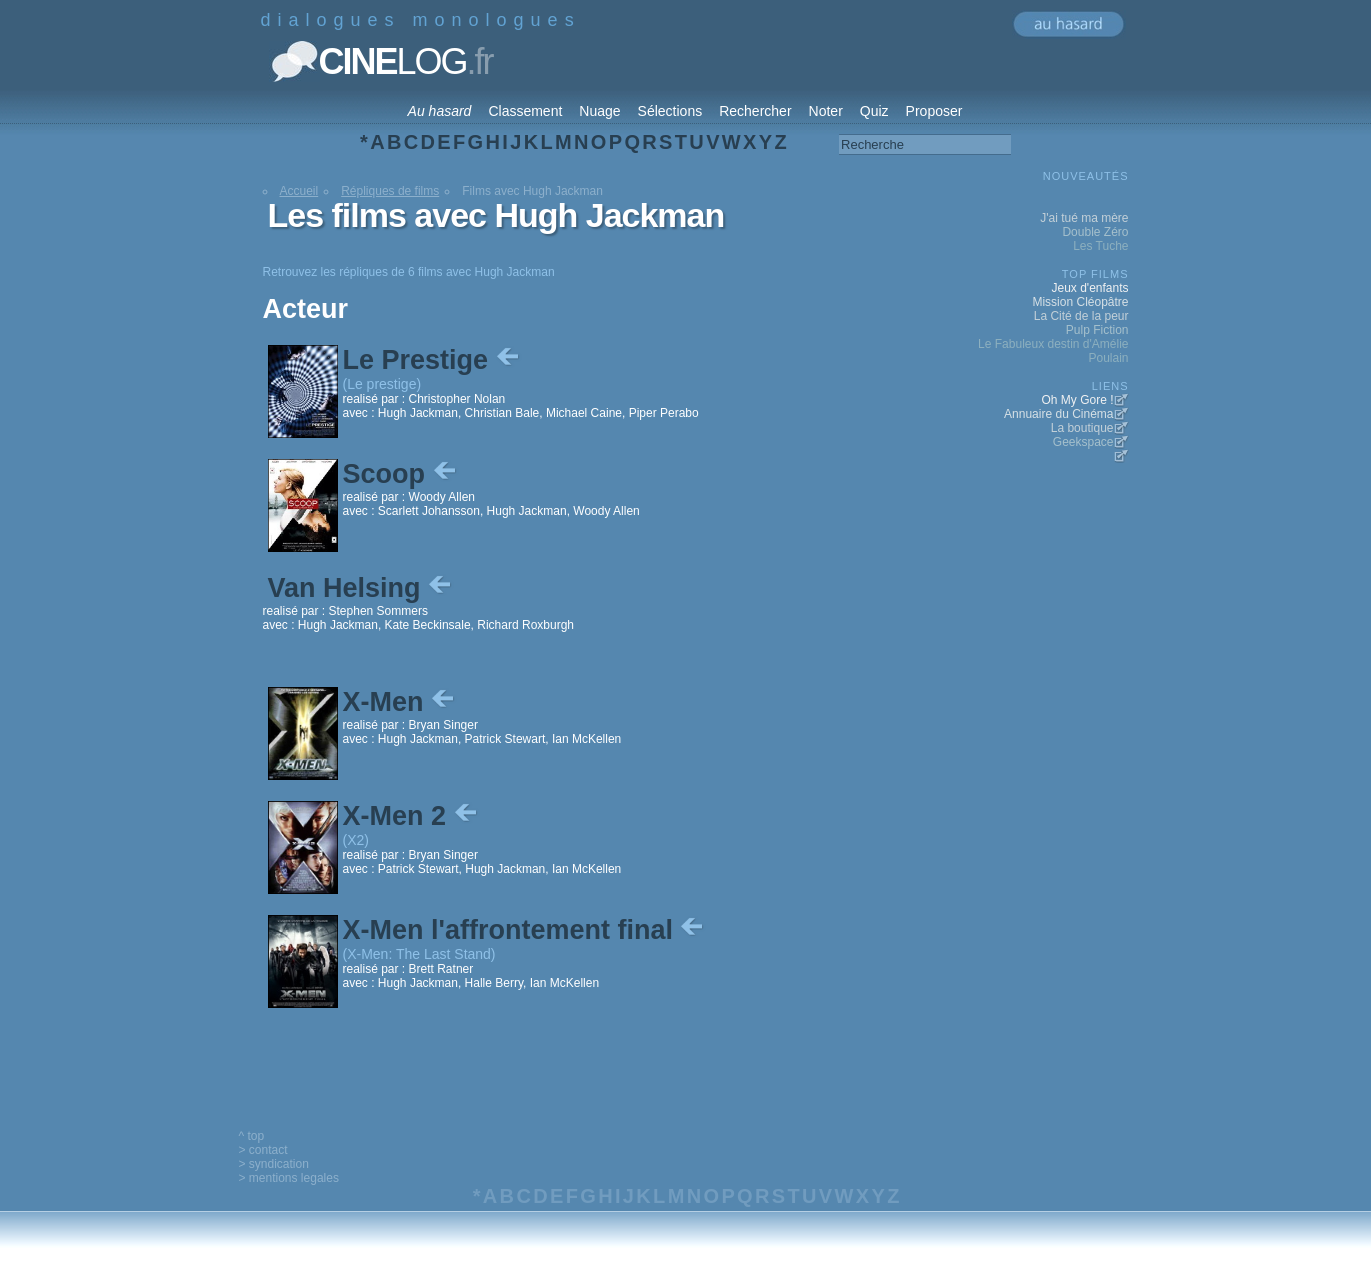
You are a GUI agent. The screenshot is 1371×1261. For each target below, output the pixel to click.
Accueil (299, 191)
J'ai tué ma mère (1084, 218)
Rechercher (755, 111)
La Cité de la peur (1081, 316)
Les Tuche (1100, 246)
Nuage (599, 111)
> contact (263, 1150)
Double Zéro (1095, 232)
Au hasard (440, 111)
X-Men (401, 702)
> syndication (274, 1164)
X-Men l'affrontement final (525, 930)
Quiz (874, 111)
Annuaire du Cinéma (1058, 414)
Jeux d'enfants (1089, 288)
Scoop (401, 474)
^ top (252, 1136)
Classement (525, 111)
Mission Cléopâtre (1080, 302)
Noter (826, 111)
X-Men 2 (412, 816)
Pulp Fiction (1097, 330)
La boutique (1082, 428)
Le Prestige (433, 360)
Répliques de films (390, 191)
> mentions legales (289, 1178)
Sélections (670, 111)
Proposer (934, 111)
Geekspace (1083, 442)
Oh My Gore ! (1077, 400)
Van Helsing (362, 588)
